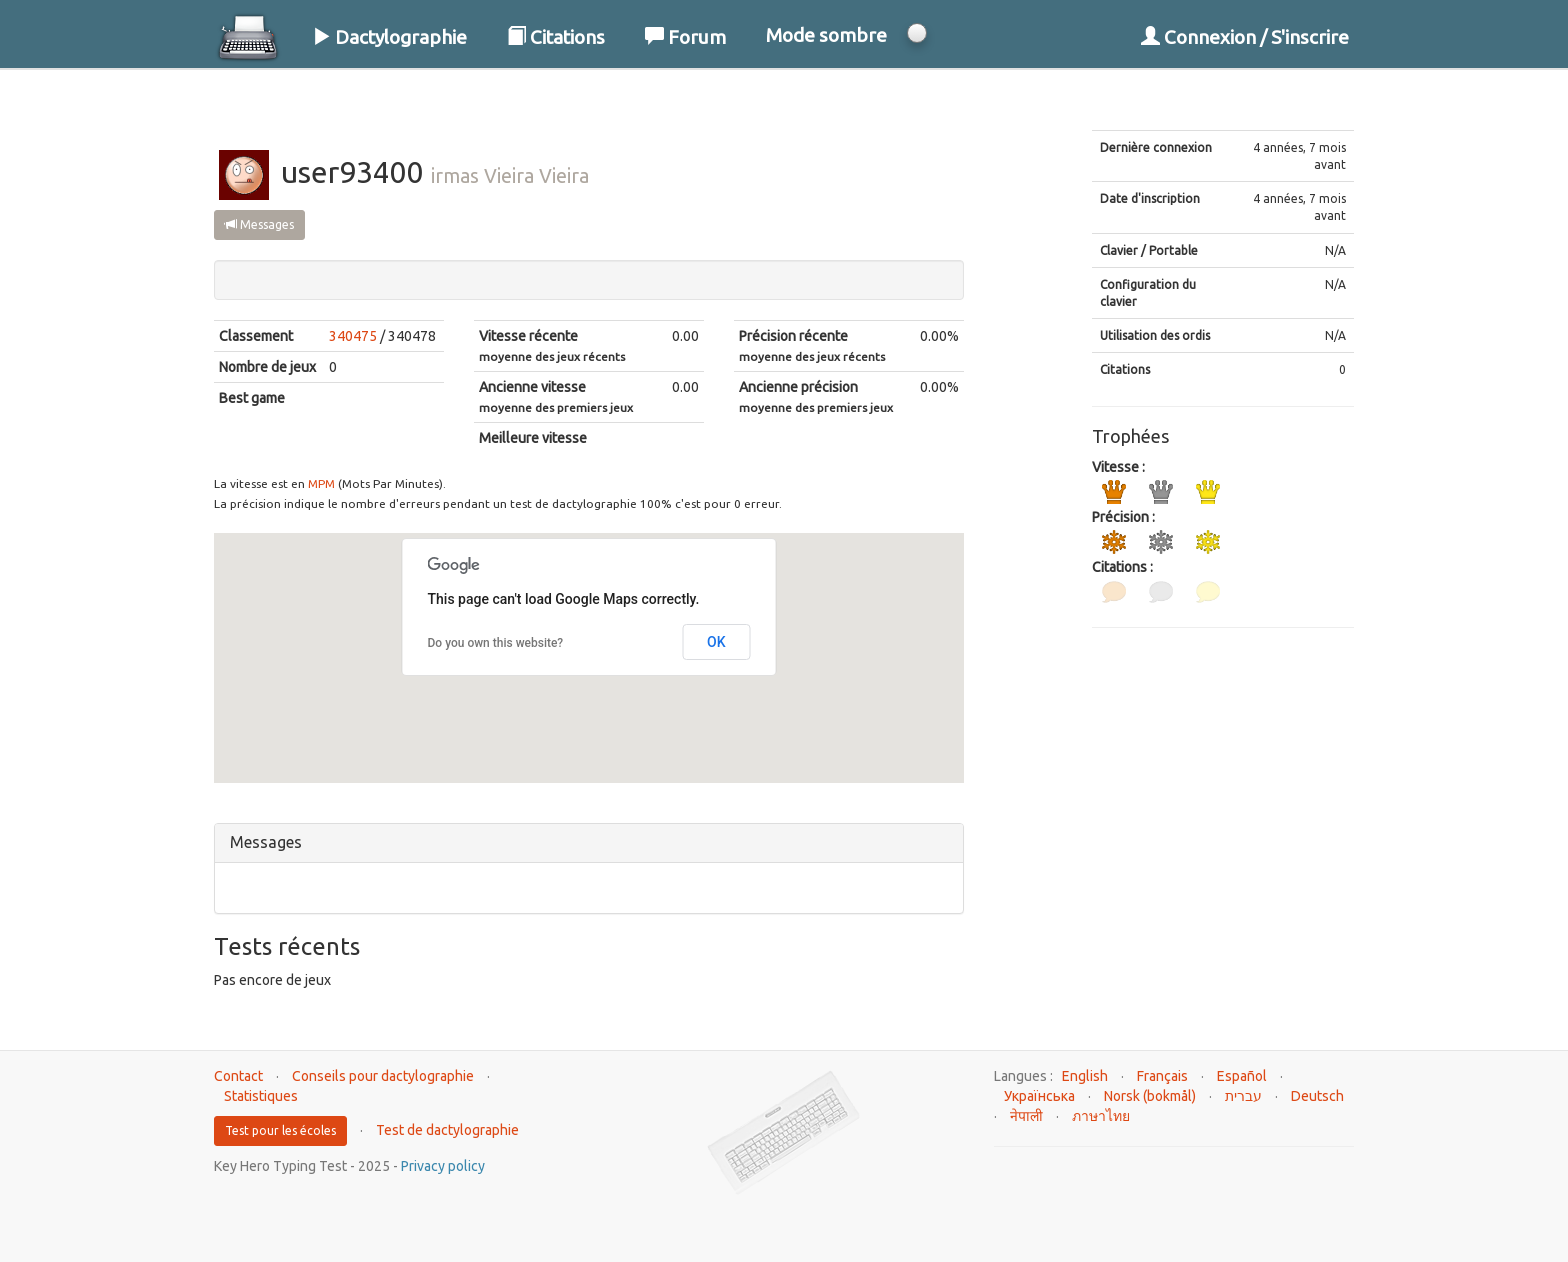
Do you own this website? (496, 643)
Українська (1039, 1096)
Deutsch (1317, 1096)
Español (1242, 1076)
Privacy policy (443, 1166)
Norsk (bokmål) (1150, 1096)
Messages (259, 224)
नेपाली (1026, 1116)
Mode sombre (826, 35)
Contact (238, 1076)
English (1085, 1076)
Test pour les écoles (280, 1130)
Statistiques (261, 1096)
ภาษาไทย (1101, 1116)
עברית (1243, 1096)
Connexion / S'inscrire (1245, 37)
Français (1162, 1076)
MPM (321, 483)
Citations (556, 37)
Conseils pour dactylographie (383, 1076)
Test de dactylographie (447, 1130)
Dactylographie (389, 37)
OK (716, 642)
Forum (685, 37)
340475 (353, 336)
